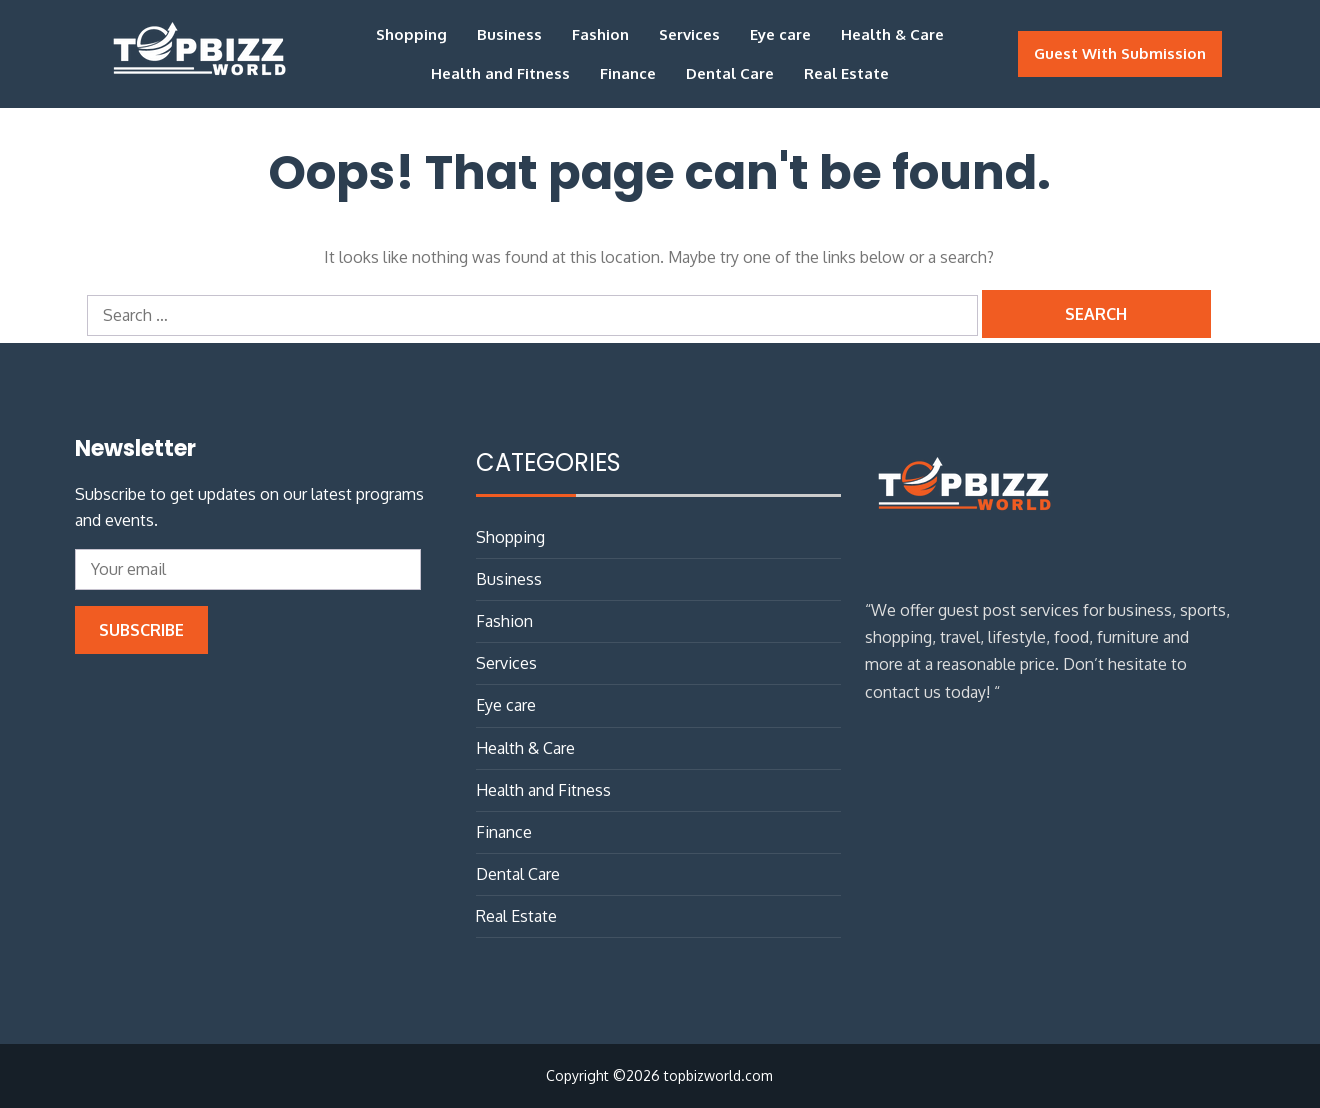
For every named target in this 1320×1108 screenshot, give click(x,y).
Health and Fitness (500, 73)
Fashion (600, 34)
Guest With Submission (1120, 53)
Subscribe (141, 630)
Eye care (780, 34)
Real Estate (846, 73)
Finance (628, 73)
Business (509, 34)
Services (689, 34)
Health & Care (892, 34)
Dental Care (730, 73)
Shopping (411, 34)
